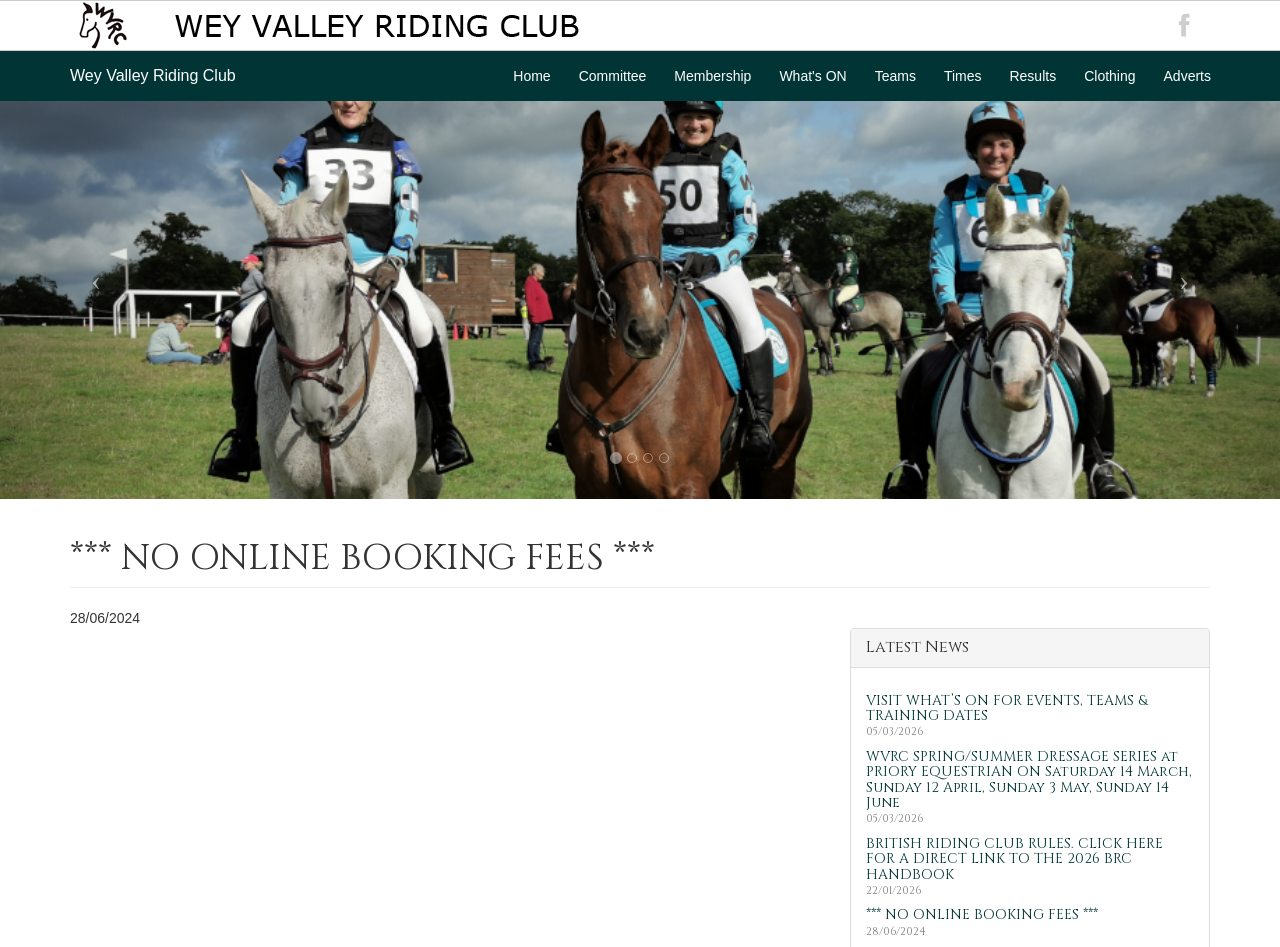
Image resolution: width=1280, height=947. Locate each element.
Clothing (1109, 76)
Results (1032, 76)
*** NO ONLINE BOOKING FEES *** (982, 914)
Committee (613, 76)
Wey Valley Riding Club (153, 75)
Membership (712, 76)
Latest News (917, 647)
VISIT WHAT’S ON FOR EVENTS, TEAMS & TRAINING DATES (1006, 708)
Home (531, 76)
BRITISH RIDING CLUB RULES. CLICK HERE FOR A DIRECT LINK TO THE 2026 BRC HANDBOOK (1014, 859)
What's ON (812, 76)
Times (963, 76)
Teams (895, 76)
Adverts (1187, 76)
